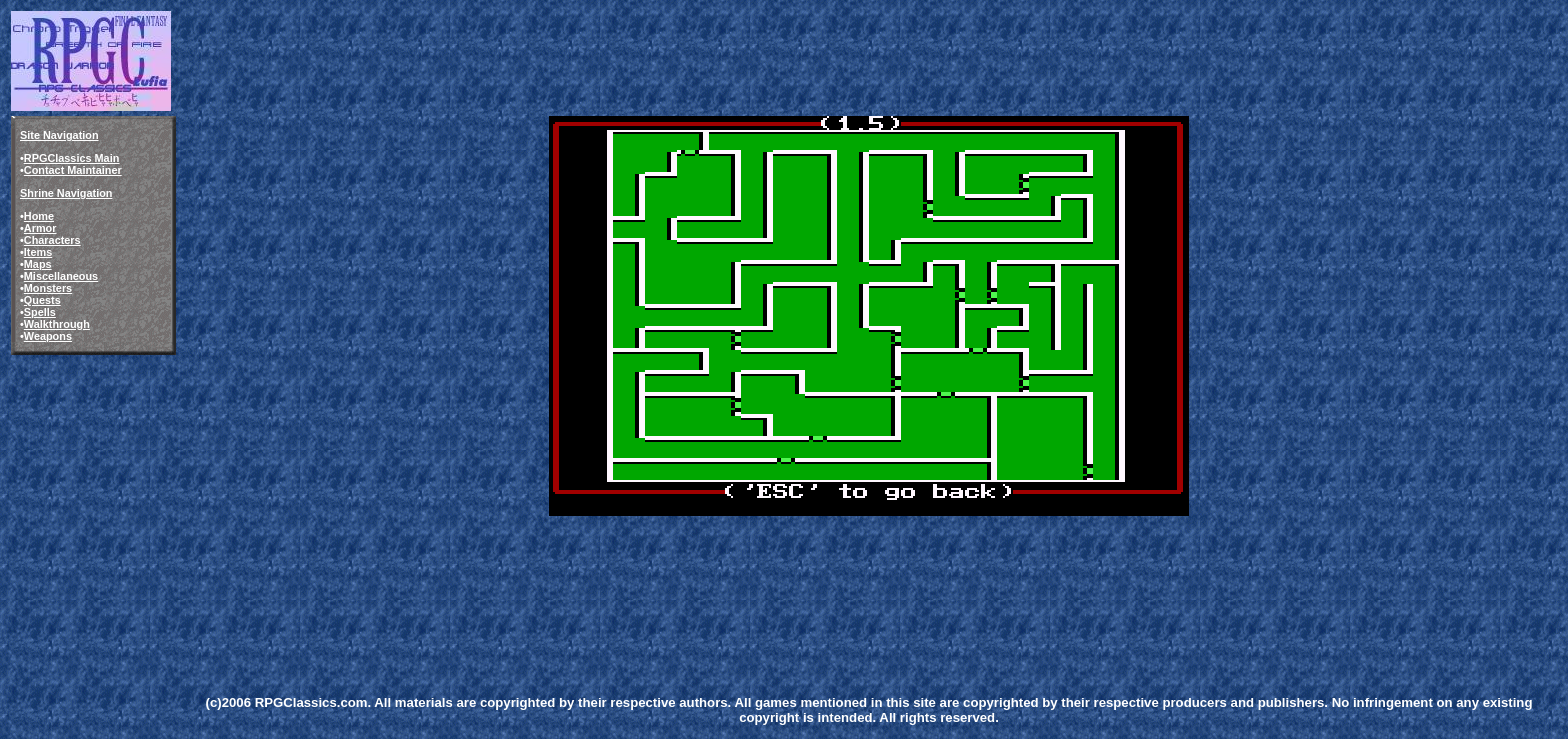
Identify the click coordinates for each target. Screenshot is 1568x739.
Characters (52, 240)
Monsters (48, 288)
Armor (40, 228)
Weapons (48, 336)
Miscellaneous (61, 276)
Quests (42, 300)
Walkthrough (57, 324)
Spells (40, 312)
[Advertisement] (548, 564)
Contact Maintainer (73, 170)
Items (38, 252)
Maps (38, 264)
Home (39, 216)
